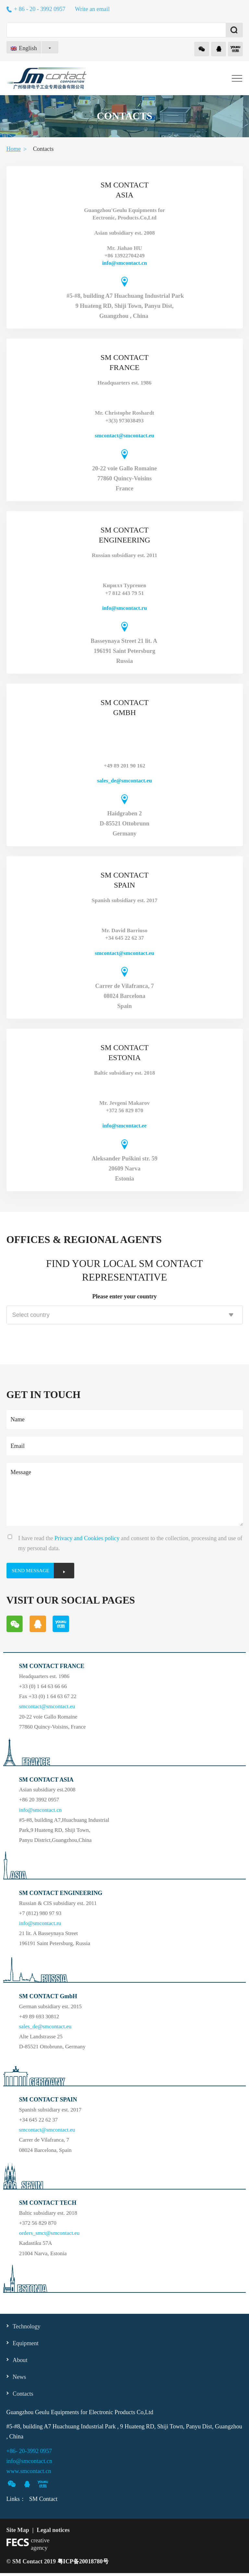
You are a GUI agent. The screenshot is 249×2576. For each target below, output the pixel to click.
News (19, 2380)
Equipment (26, 2346)
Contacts (23, 2396)
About (20, 2363)
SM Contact (43, 2501)
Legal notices (53, 2532)
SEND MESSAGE (35, 1571)
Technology (27, 2329)
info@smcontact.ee (124, 1126)
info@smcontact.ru (124, 608)
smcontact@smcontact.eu (124, 435)
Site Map (17, 2532)
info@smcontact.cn (124, 263)
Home (13, 149)
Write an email (92, 9)
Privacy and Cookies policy (87, 1538)
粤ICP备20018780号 (83, 2564)
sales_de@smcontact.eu (124, 781)
